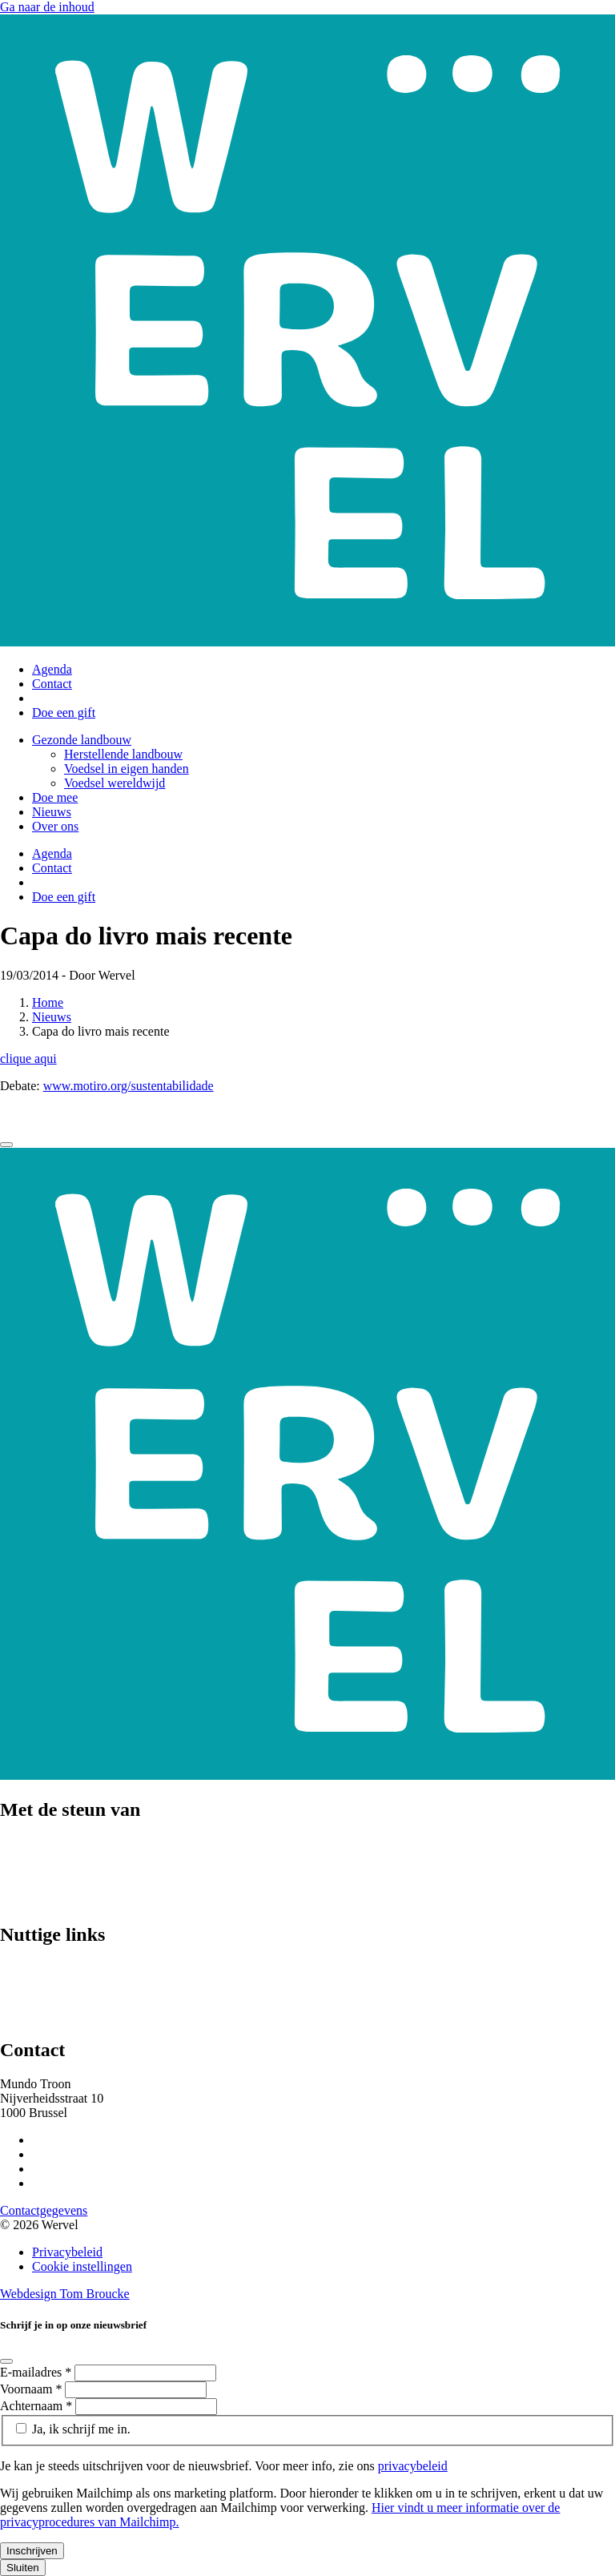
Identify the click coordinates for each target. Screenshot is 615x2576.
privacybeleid (413, 2466)
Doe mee (55, 797)
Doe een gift (63, 712)
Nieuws (51, 812)
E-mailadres (37, 2372)
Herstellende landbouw (123, 754)
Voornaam (32, 2389)
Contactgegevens (43, 2210)
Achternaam (37, 2406)
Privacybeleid (67, 2252)
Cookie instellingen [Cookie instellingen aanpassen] (82, 2266)
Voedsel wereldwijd (114, 783)
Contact (52, 683)
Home (47, 1002)
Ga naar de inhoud (47, 7)
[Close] (6, 1144)
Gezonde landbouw (81, 740)
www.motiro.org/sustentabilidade (128, 1086)
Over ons (55, 826)
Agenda (52, 669)
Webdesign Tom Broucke (65, 2293)
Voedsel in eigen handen (126, 768)
